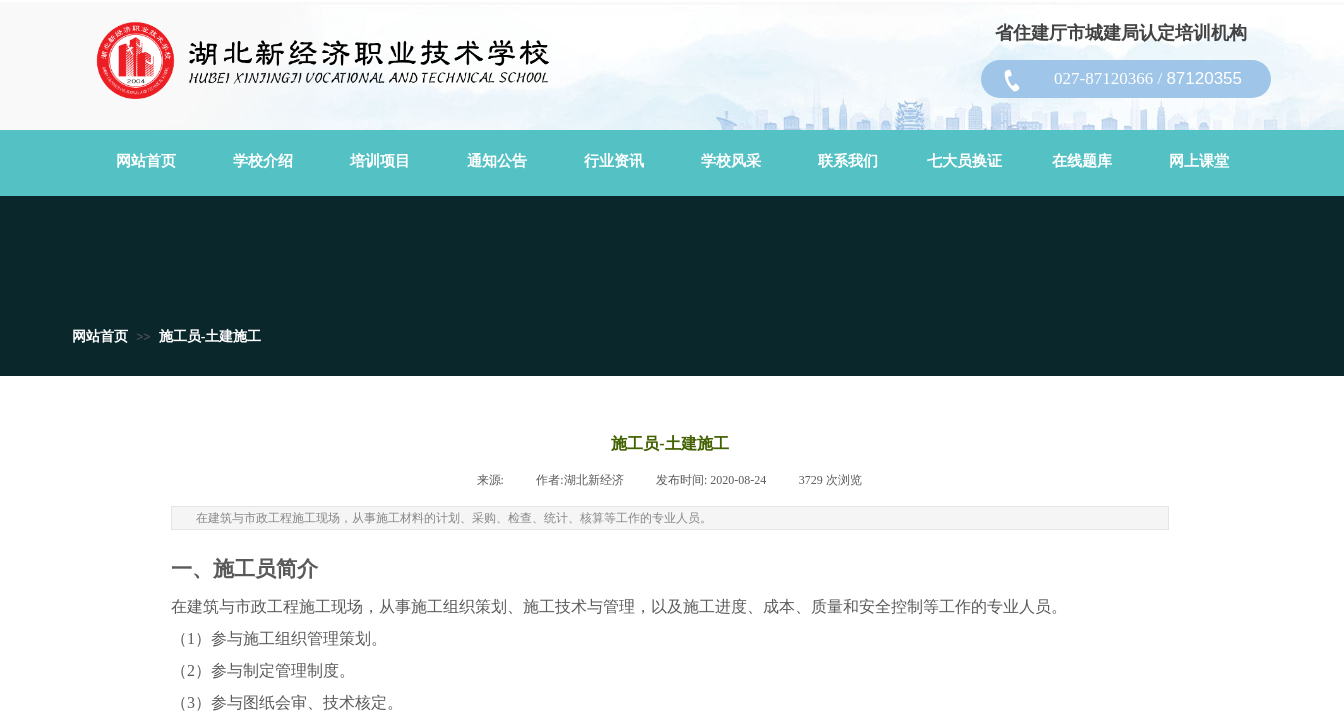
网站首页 (100, 336)
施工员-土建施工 (210, 336)
